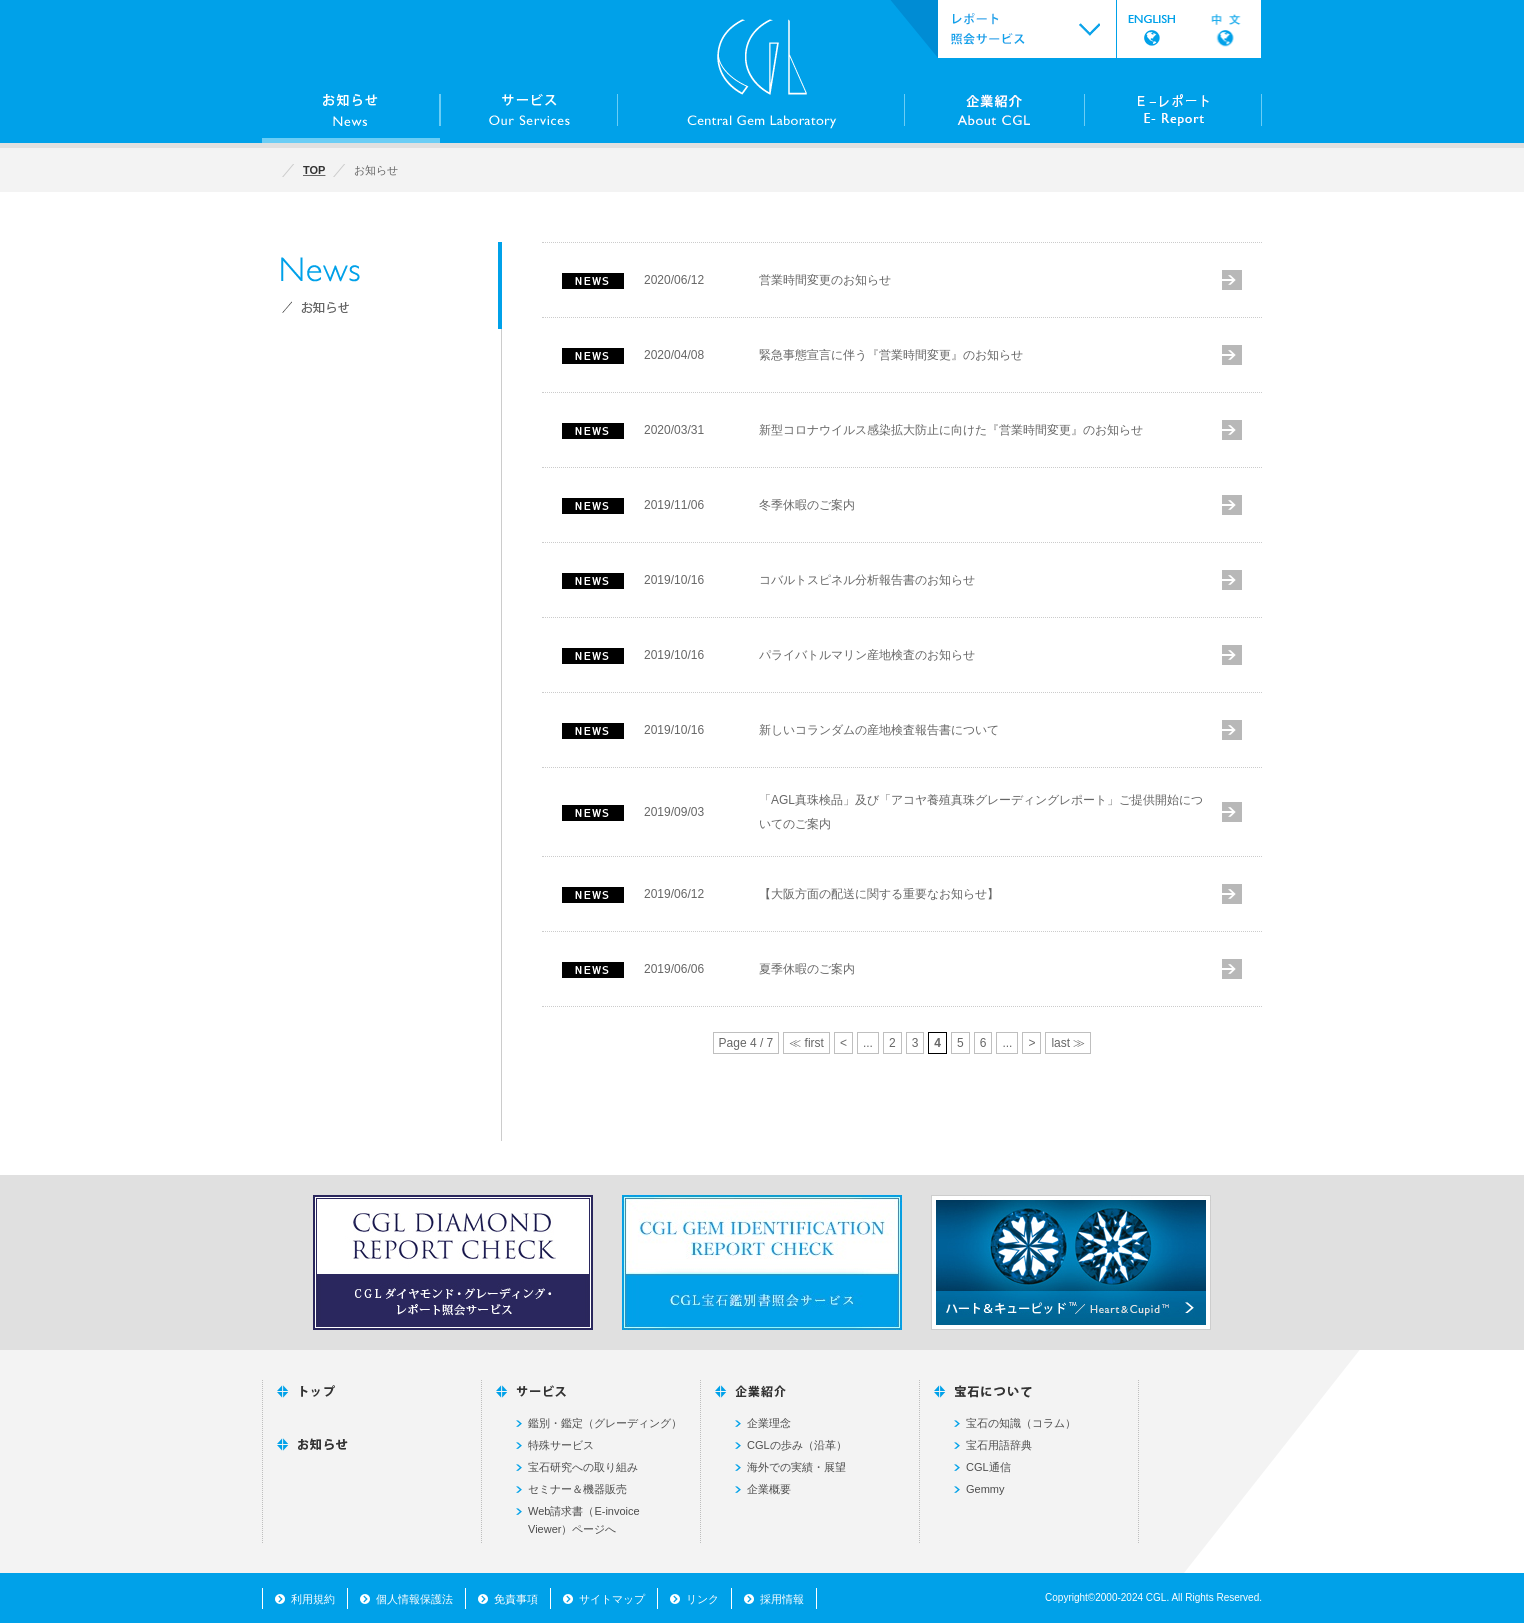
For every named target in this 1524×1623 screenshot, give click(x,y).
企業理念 (769, 1423)
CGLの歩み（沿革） (797, 1445)
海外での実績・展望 (796, 1467)
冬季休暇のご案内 (807, 505)
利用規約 (313, 1599)
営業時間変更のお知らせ (825, 280)
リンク (702, 1599)
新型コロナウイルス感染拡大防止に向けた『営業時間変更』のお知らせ (951, 430)
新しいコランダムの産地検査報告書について (879, 730)
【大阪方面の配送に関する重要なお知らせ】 (879, 894)
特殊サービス (561, 1445)
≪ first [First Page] (806, 1043)
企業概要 (769, 1489)
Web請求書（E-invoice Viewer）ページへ (584, 1520)
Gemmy (985, 1489)
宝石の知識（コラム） (1021, 1423)
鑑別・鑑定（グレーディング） (605, 1423)
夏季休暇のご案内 (807, 969)
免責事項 (516, 1599)
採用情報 (782, 1599)
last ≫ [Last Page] (1068, 1043)
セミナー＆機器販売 (577, 1489)
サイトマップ (612, 1599)
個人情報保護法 (414, 1599)
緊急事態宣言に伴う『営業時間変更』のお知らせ (891, 355)
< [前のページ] (843, 1043)
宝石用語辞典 (999, 1445)
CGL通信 (988, 1467)
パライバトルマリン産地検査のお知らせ (867, 655)
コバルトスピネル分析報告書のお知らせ (867, 580)
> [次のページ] (1031, 1043)
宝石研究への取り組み (583, 1467)
